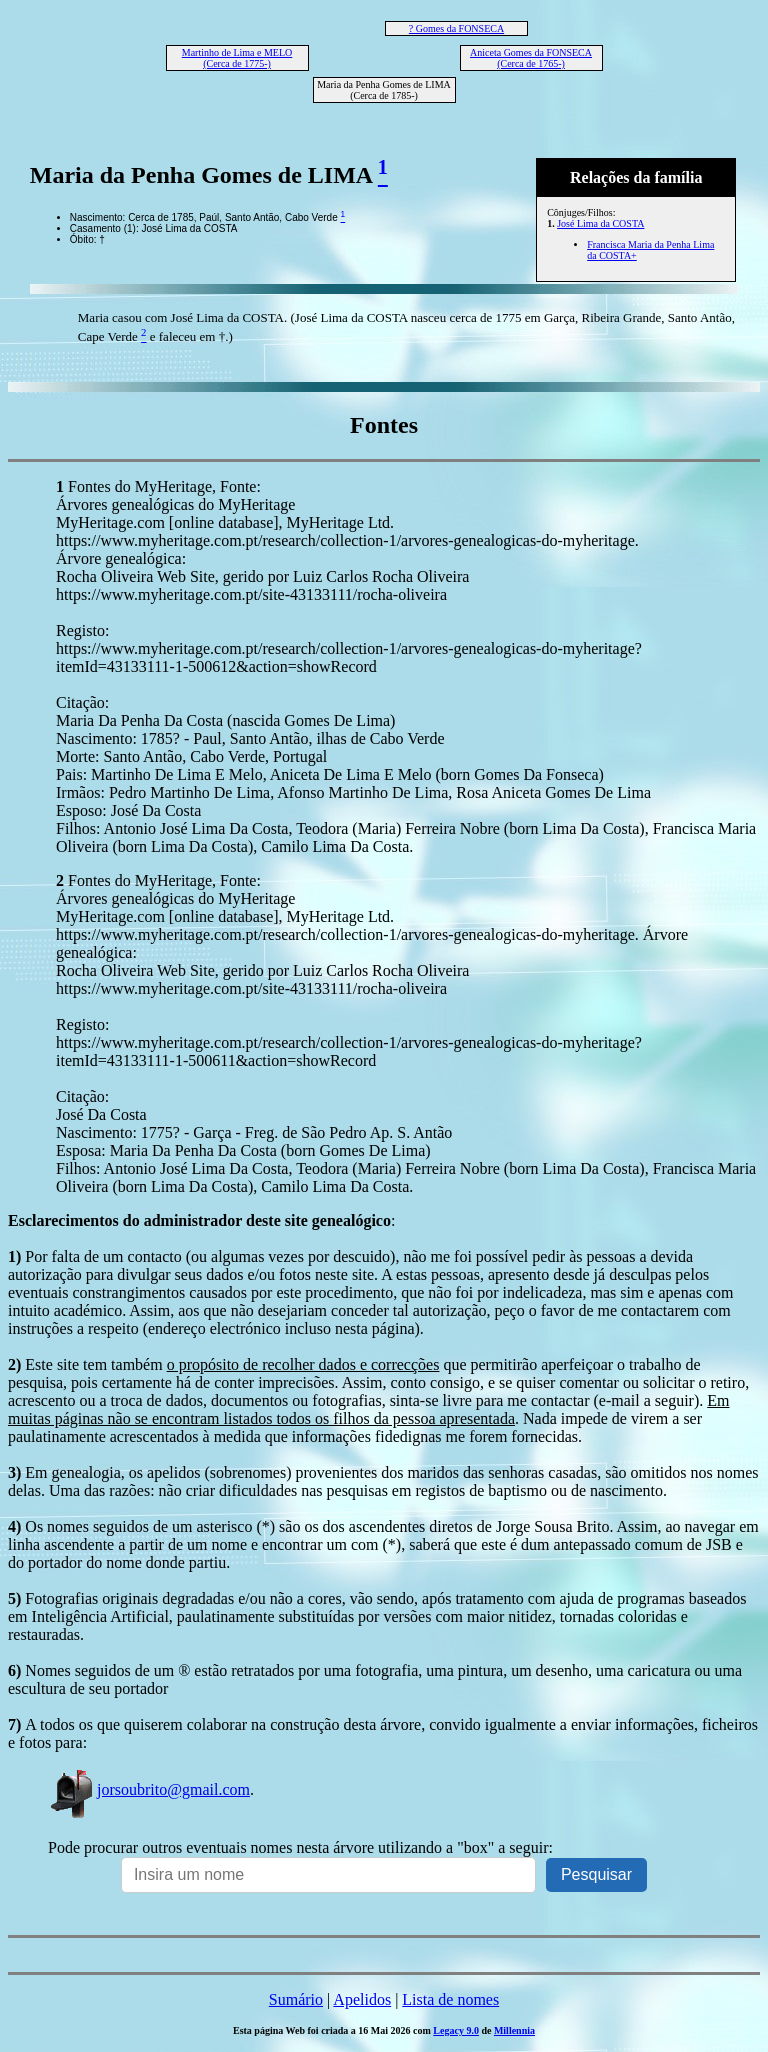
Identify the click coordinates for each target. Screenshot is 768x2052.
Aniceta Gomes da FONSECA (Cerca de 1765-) (531, 58)
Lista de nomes (450, 1999)
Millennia (514, 2030)
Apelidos (362, 1999)
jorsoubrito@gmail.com (149, 1789)
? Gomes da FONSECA (456, 28)
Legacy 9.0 (456, 2030)
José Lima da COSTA (600, 223)
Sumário (296, 1999)
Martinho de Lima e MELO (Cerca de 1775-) (237, 58)
